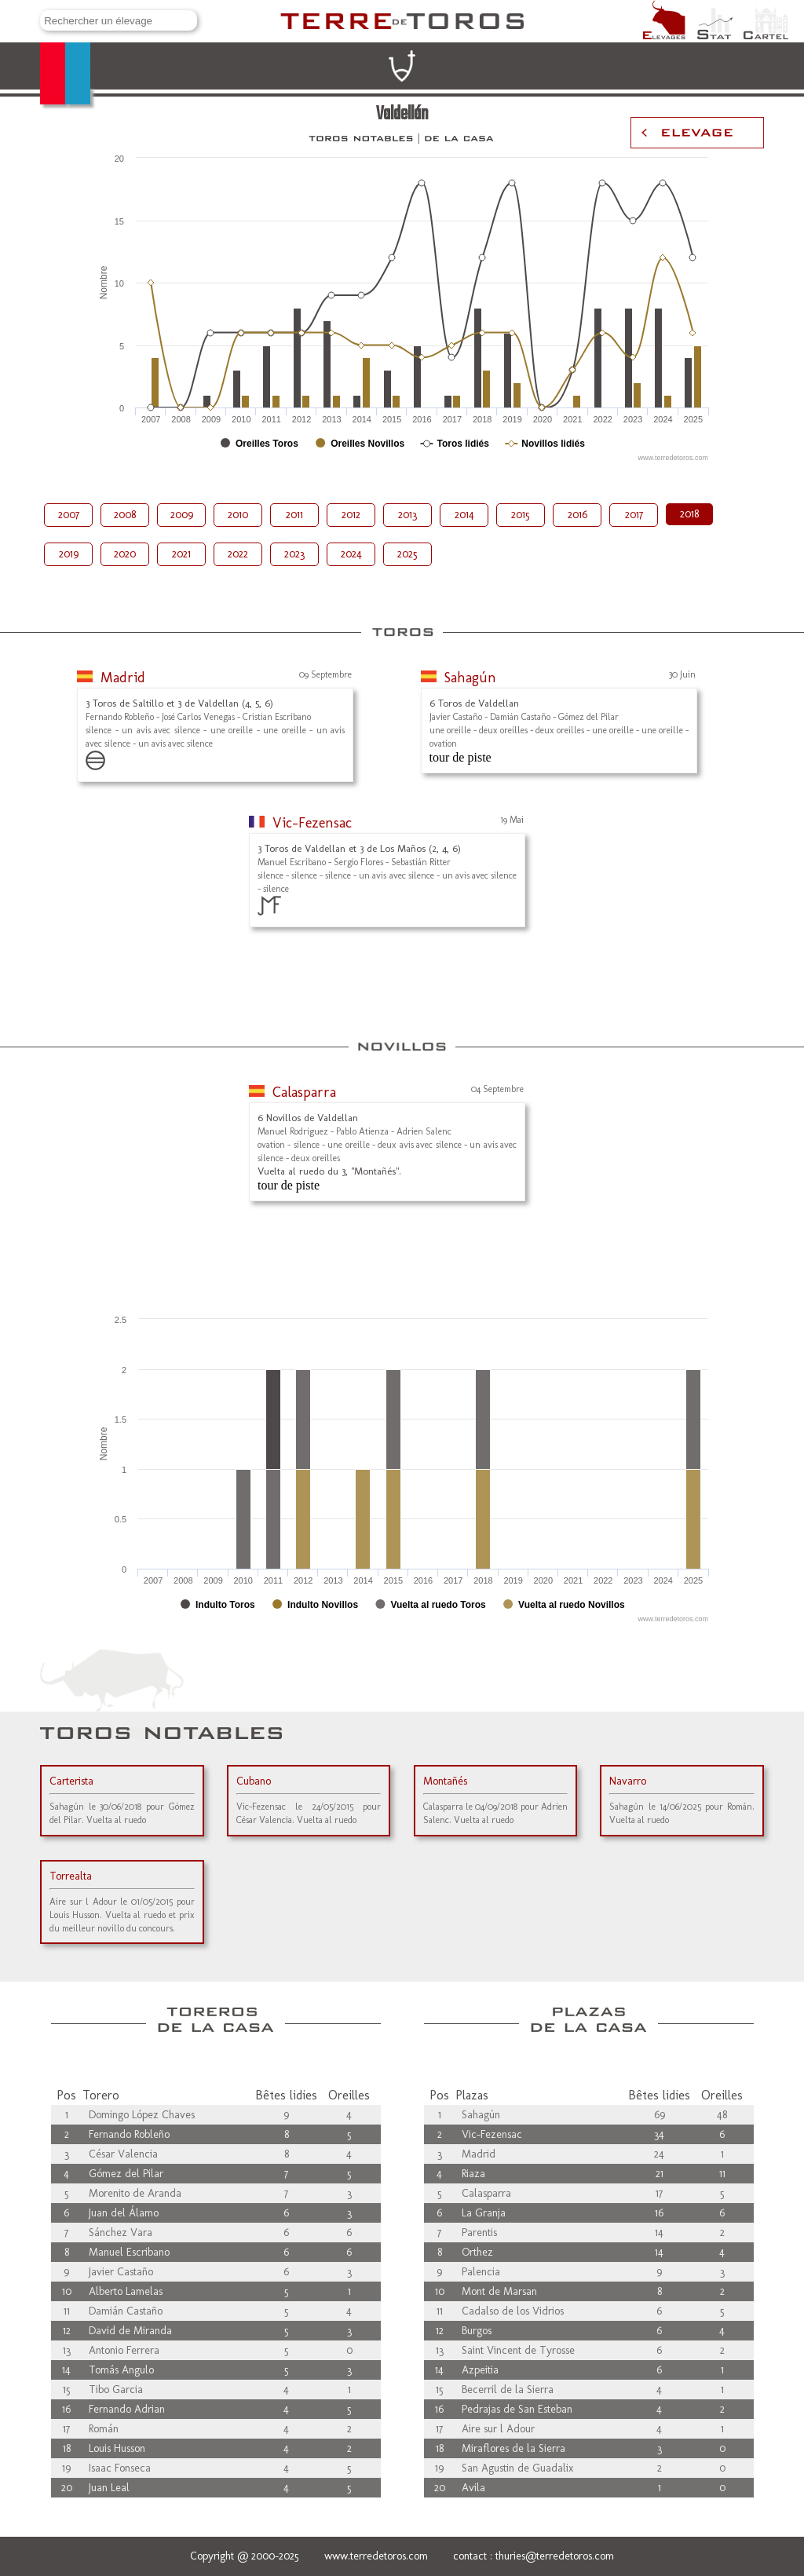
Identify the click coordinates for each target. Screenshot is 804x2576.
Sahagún (470, 677)
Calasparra (304, 1092)
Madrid (122, 677)
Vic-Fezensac (312, 822)
